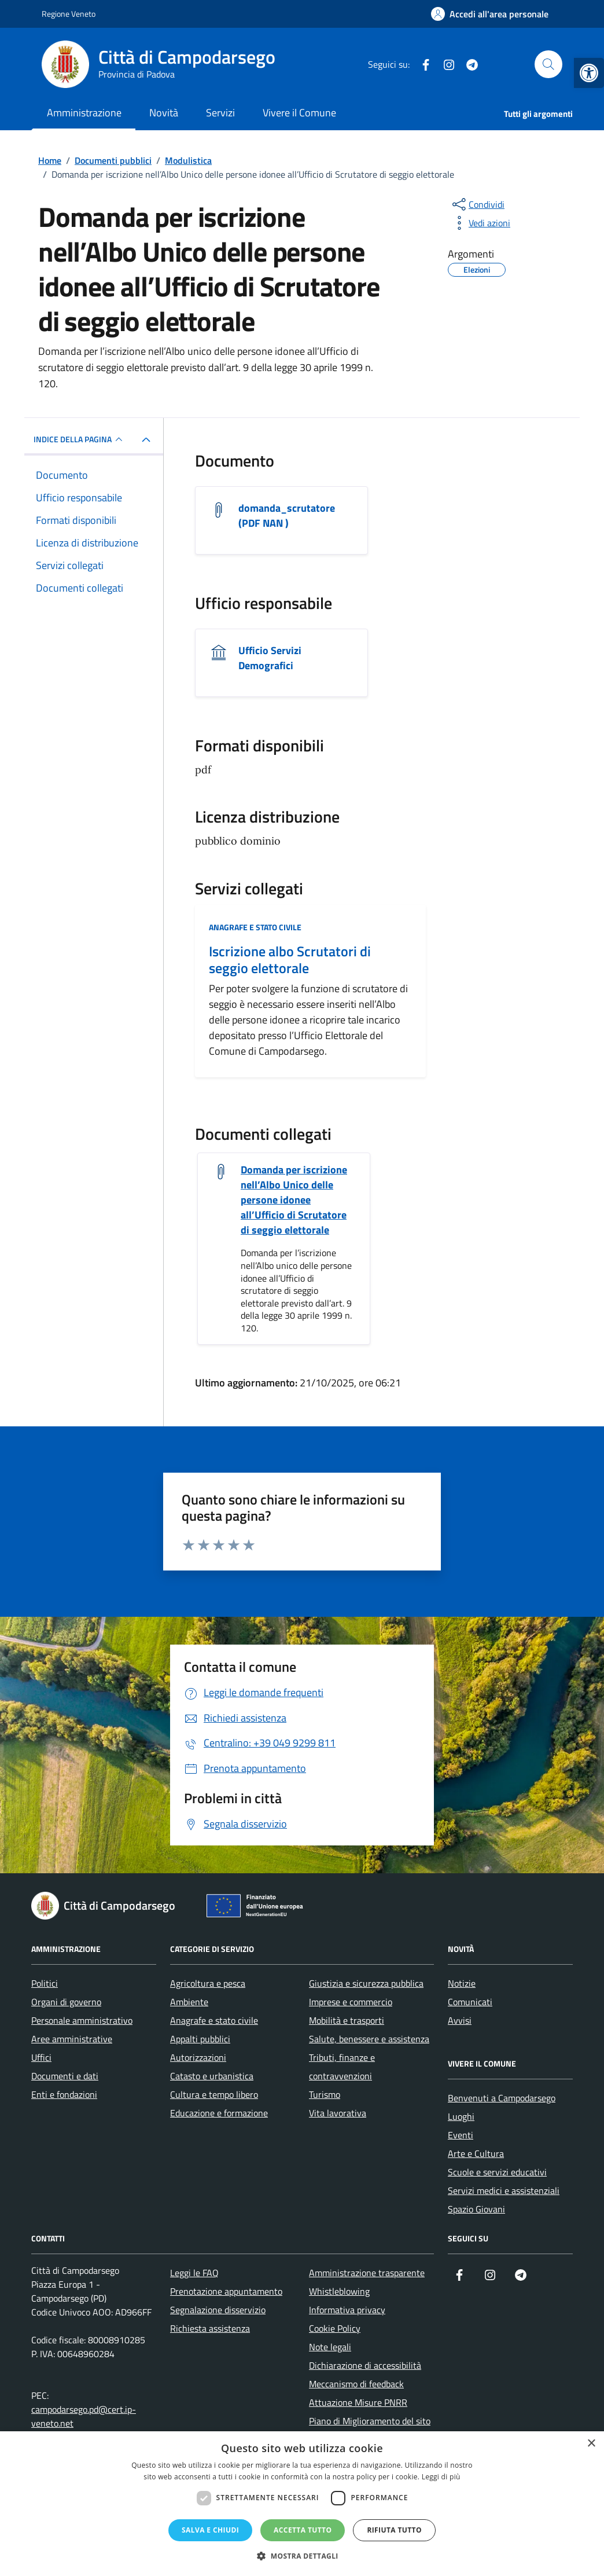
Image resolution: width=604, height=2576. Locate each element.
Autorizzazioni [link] (198, 2057)
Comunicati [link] (470, 2002)
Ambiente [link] (189, 2002)
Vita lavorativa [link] (337, 2113)
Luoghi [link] (461, 2116)
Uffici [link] (41, 2057)
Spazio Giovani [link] (476, 2209)
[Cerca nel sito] (548, 64)
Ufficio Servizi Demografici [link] (269, 658)
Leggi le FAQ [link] (194, 2273)
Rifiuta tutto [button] (394, 2530)
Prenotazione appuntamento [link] (226, 2291)
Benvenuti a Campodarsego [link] (501, 2098)
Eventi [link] (460, 2135)
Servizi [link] (220, 112)
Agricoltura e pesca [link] (207, 1983)
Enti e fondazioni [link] (64, 2094)
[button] (302, 2556)
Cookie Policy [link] (334, 2328)
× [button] (591, 2443)
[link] (589, 73)
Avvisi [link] (460, 2020)
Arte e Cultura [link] (476, 2153)
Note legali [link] (330, 2347)
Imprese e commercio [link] (350, 2002)
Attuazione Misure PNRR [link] (358, 2402)
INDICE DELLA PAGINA (80, 439)
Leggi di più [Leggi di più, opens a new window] (441, 2477)
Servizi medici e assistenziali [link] (503, 2190)
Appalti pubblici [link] (200, 2039)
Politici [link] (44, 1983)
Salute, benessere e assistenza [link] (369, 2039)
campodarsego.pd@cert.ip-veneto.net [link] (83, 2416)
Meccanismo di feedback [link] (356, 2384)
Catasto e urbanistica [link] (211, 2076)
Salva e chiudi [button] (210, 2530)
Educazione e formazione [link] (219, 2113)
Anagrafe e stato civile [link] (255, 927)
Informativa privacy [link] (347, 2310)
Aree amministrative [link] (71, 2039)
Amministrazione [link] (84, 112)
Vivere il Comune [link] (299, 112)
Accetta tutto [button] (303, 2530)
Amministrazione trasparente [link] (367, 2273)
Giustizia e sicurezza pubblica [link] (366, 1983)
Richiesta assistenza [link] (210, 2328)
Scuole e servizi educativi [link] (497, 2172)
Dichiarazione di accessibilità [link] (365, 2365)
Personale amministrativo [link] (81, 2020)
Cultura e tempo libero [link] (214, 2094)
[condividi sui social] (477, 204)
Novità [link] (163, 112)
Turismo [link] (324, 2094)
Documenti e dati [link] (64, 2076)
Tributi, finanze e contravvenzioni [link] (342, 2066)
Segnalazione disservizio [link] (218, 2310)
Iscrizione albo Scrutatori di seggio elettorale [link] (290, 960)
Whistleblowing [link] (339, 2291)
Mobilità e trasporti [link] (346, 2020)
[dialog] (302, 2503)
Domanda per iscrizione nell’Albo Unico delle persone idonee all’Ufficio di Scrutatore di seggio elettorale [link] (294, 1200)
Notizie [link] (462, 1983)
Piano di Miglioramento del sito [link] (369, 2421)
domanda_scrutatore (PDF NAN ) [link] (286, 516)
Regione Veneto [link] (68, 14)
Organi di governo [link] (66, 2002)
